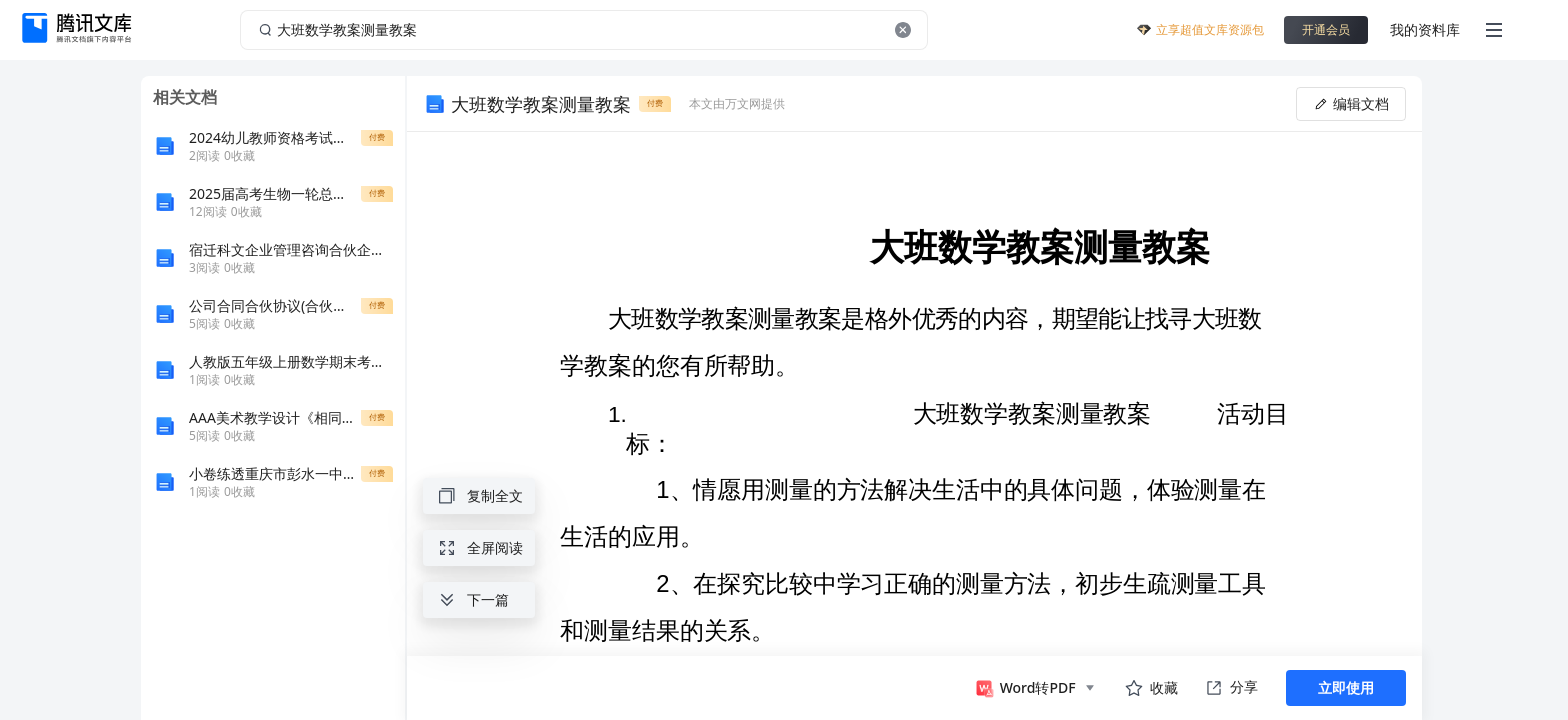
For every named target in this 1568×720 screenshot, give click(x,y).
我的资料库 (1425, 29)
